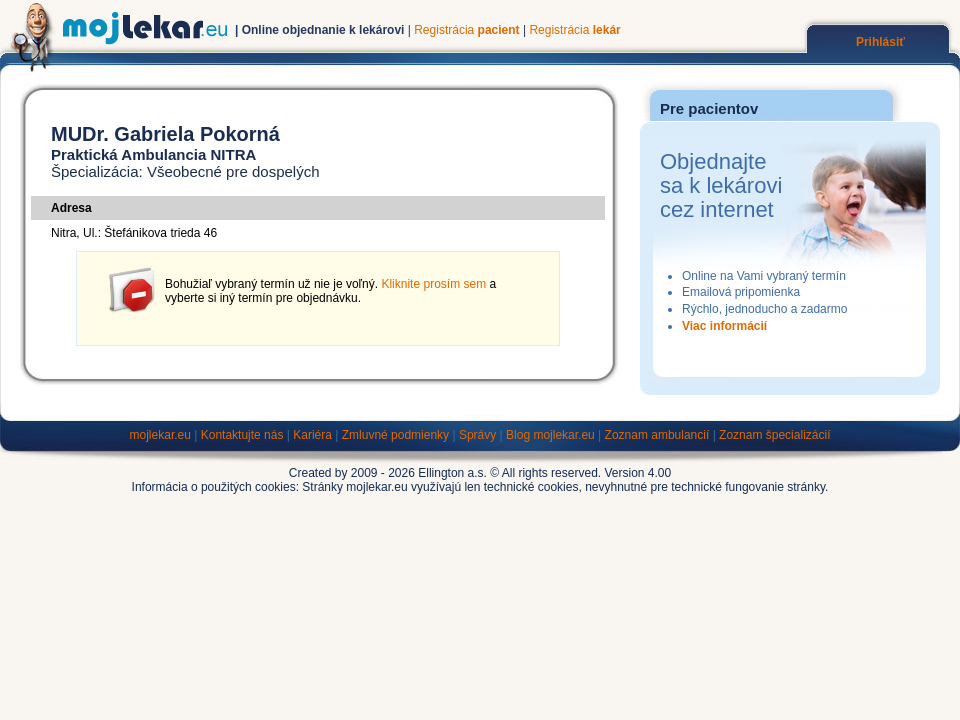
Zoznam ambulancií (657, 435)
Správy (477, 435)
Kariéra (312, 435)
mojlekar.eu (160, 435)
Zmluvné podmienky (395, 435)
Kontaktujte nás (242, 435)
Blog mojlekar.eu (550, 435)
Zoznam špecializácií (774, 435)
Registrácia (466, 30)
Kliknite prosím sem (433, 284)
